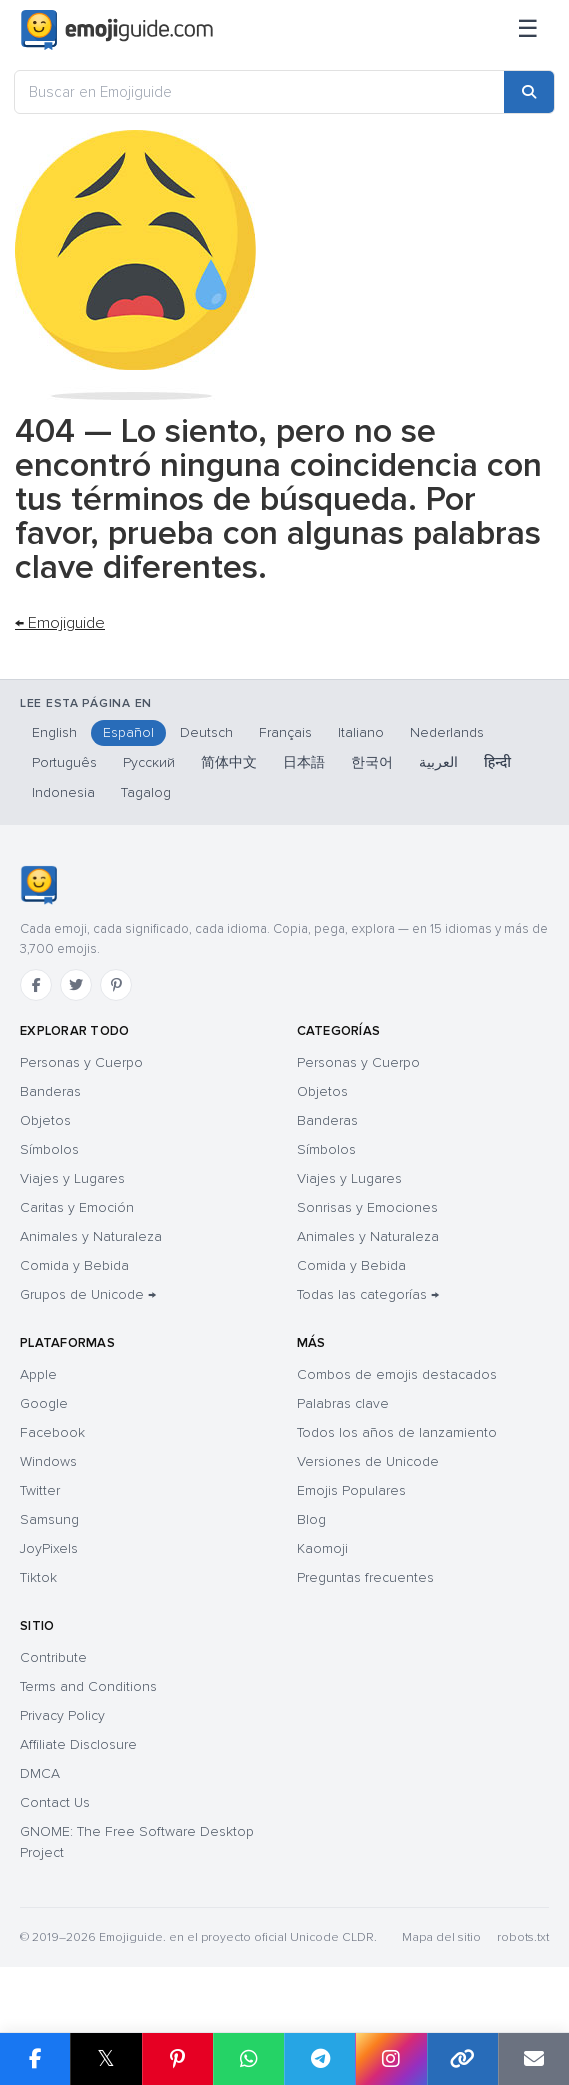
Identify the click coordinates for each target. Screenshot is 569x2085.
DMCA (40, 1773)
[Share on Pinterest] (177, 2059)
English (54, 732)
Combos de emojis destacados (397, 1374)
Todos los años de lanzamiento (397, 1432)
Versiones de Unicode (368, 1461)
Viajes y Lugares (72, 1178)
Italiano (361, 732)
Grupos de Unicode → (88, 1294)
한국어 (372, 762)
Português (64, 762)
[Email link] (533, 2059)
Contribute (53, 1657)
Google (44, 1403)
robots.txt (523, 1937)
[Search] (529, 92)
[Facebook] (36, 985)
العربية (438, 762)
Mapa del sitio (441, 1937)
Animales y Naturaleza (91, 1236)
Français (285, 732)
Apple (38, 1374)
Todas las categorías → (368, 1294)
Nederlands (447, 732)
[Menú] (528, 30)
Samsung (49, 1519)
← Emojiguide (60, 623)
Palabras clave (343, 1403)
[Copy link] (462, 2059)
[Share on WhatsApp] (248, 2059)
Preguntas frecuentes (365, 1577)
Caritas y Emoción (77, 1207)
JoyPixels (49, 1548)
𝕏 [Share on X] (106, 2058)
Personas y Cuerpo (81, 1062)
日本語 (304, 762)
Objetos (45, 1120)
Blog (311, 1519)
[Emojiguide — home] (117, 30)
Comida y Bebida (74, 1265)
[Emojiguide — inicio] (38, 885)
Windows (48, 1461)
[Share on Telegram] (319, 2059)
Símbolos (49, 1149)
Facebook (52, 1432)
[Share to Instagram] (390, 2059)
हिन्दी (497, 762)
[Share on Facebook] (35, 2059)
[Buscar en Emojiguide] (259, 92)
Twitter (40, 1490)
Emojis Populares (351, 1490)
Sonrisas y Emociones (367, 1207)
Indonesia (63, 792)
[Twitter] (76, 985)
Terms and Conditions (88, 1686)
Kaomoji (322, 1548)
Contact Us (55, 1802)
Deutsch (206, 732)
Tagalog (146, 792)
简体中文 (229, 762)
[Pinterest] (116, 985)
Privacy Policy (62, 1715)
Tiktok (38, 1577)
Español (128, 732)
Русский (149, 762)
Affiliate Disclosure (78, 1744)
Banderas (50, 1091)
